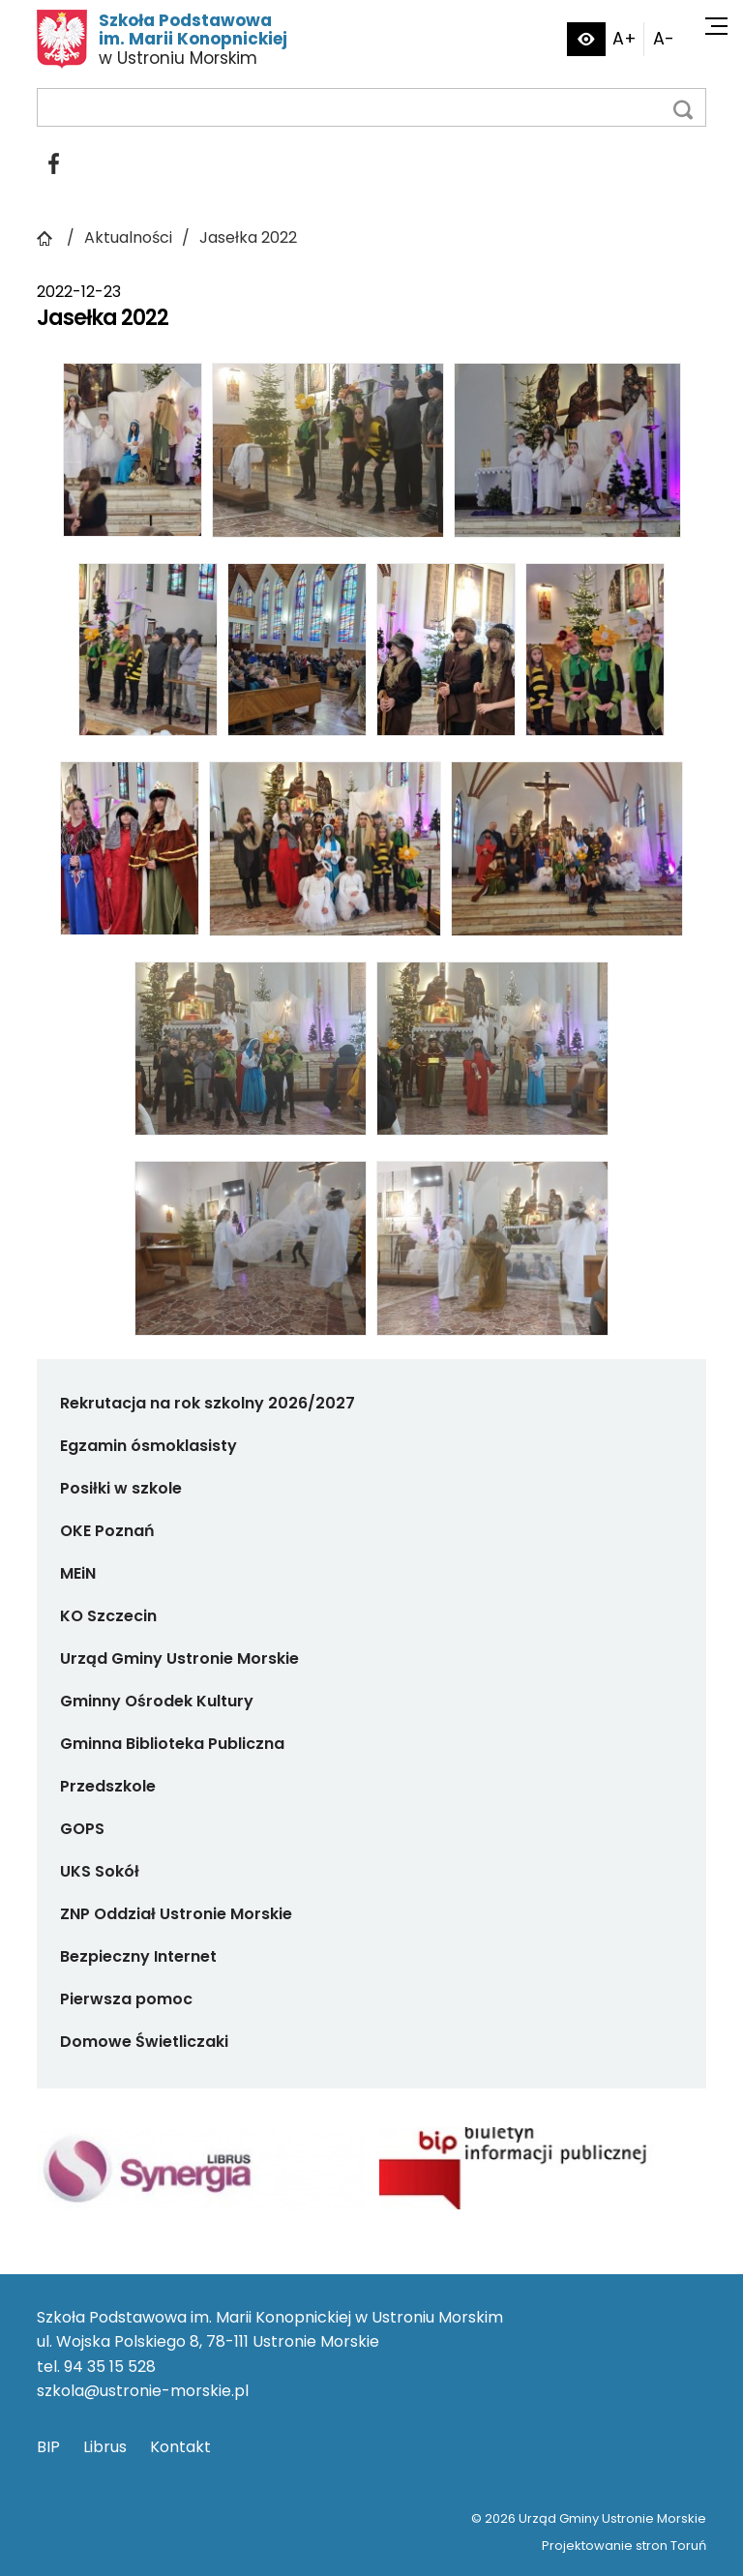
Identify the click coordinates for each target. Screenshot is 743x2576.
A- (663, 38)
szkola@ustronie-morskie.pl (143, 2391)
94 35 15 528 (110, 2366)
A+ (624, 38)
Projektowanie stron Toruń (624, 2545)
